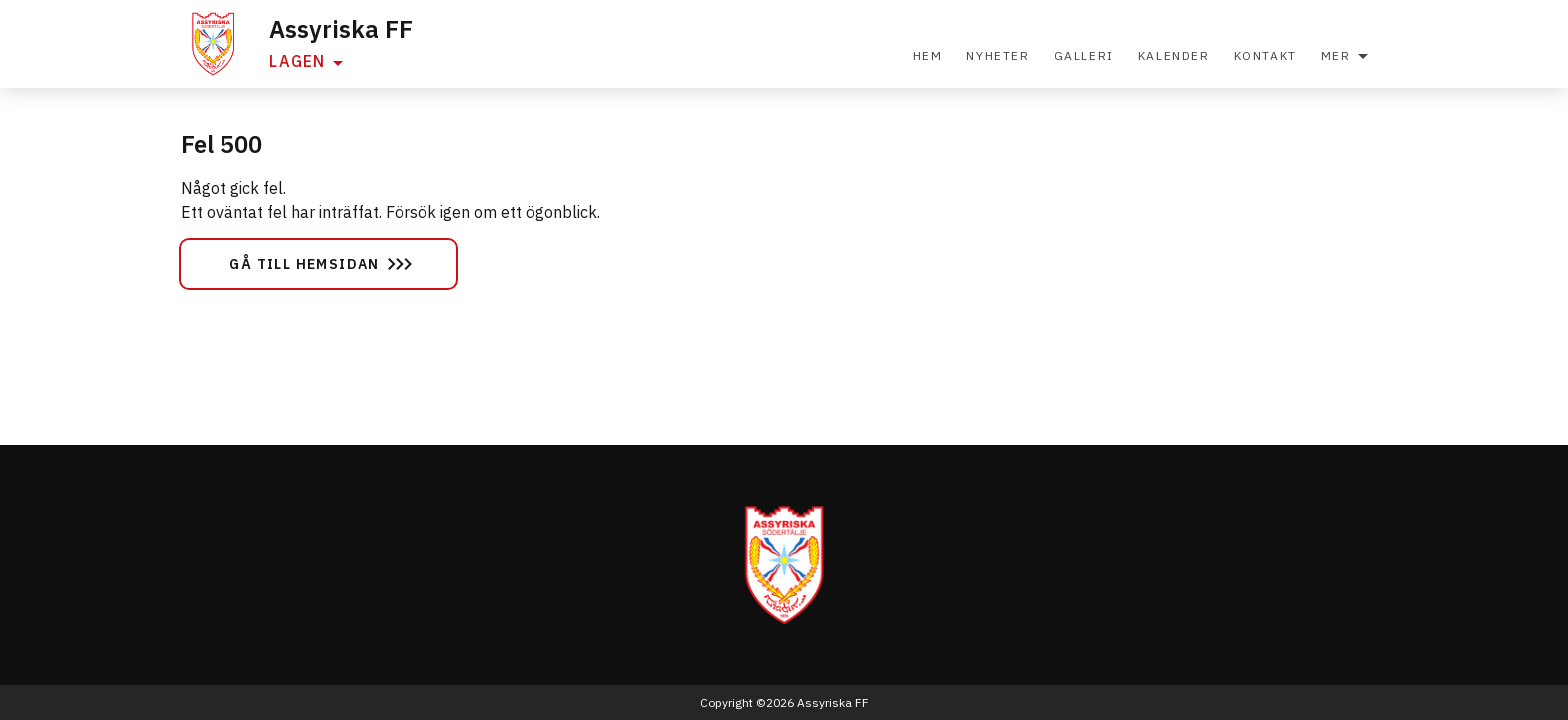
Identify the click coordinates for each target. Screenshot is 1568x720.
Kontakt (1265, 55)
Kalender (1174, 55)
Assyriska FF (341, 29)
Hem (928, 55)
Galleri (1084, 55)
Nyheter (997, 55)
